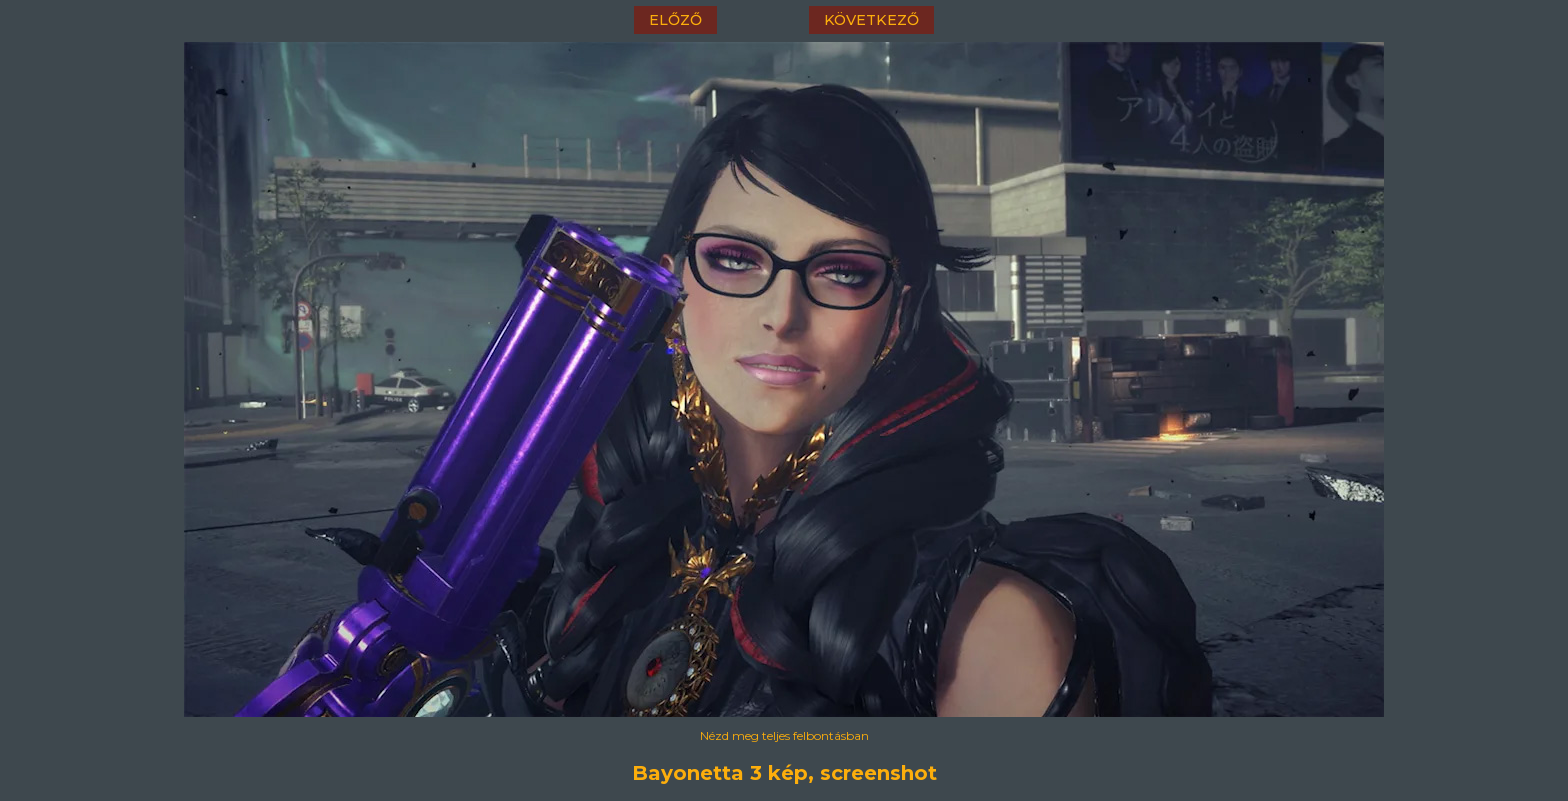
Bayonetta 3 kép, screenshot (784, 773)
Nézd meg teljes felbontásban (784, 735)
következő (871, 20)
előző (675, 20)
